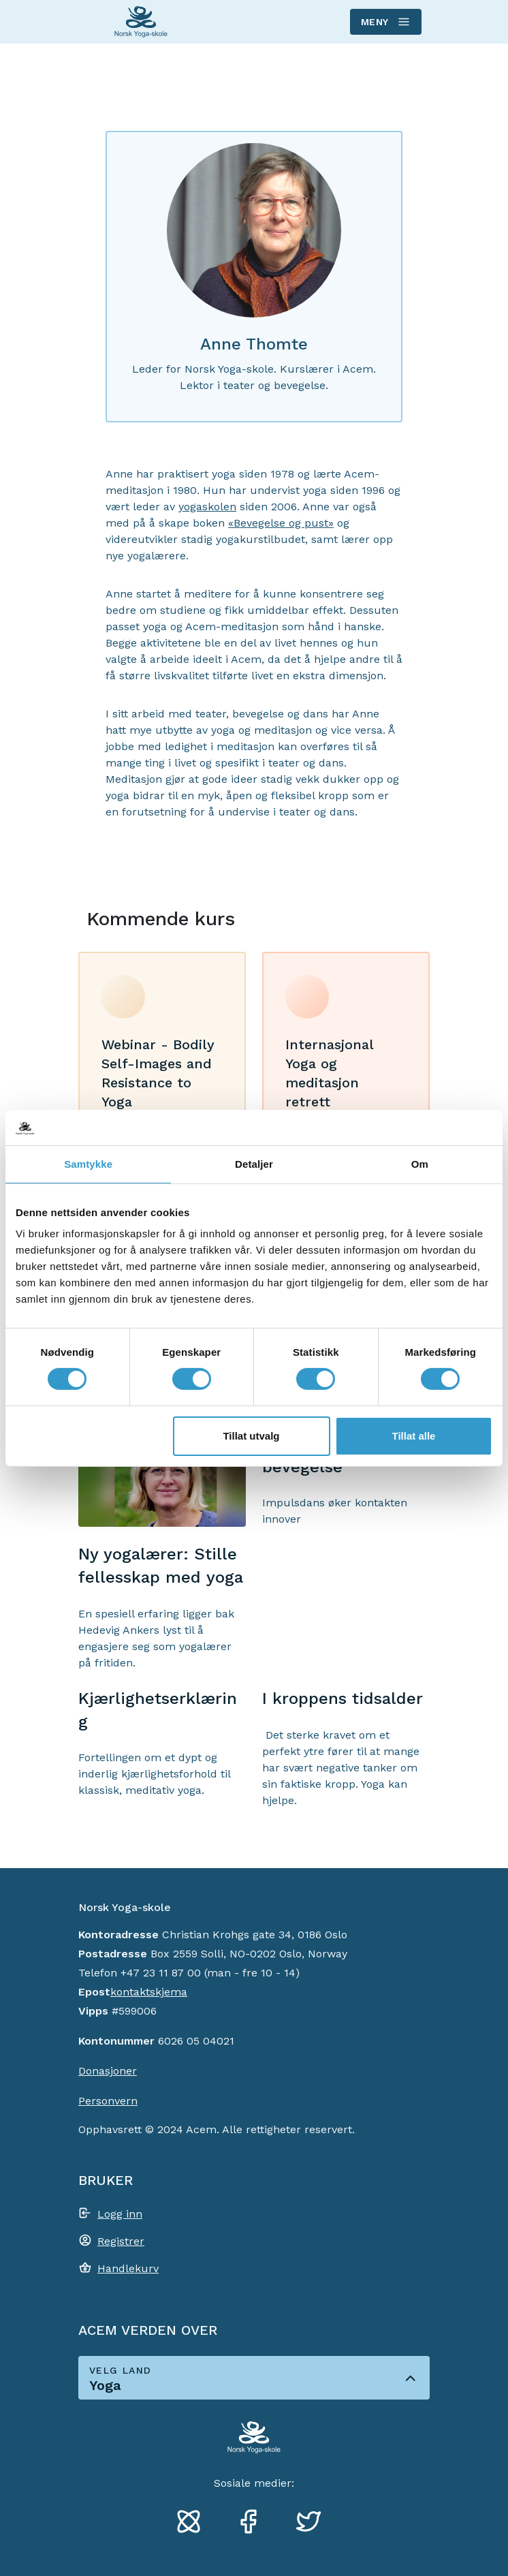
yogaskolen (207, 506)
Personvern (108, 2100)
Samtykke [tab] (88, 1164)
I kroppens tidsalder (342, 1698)
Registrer (120, 2241)
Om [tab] (419, 1164)
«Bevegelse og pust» (281, 522)
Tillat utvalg (251, 1436)
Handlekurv (128, 2268)
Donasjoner (107, 2070)
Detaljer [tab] (254, 1164)
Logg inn (119, 2213)
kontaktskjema (148, 1991)
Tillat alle (414, 1436)
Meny (385, 21)
